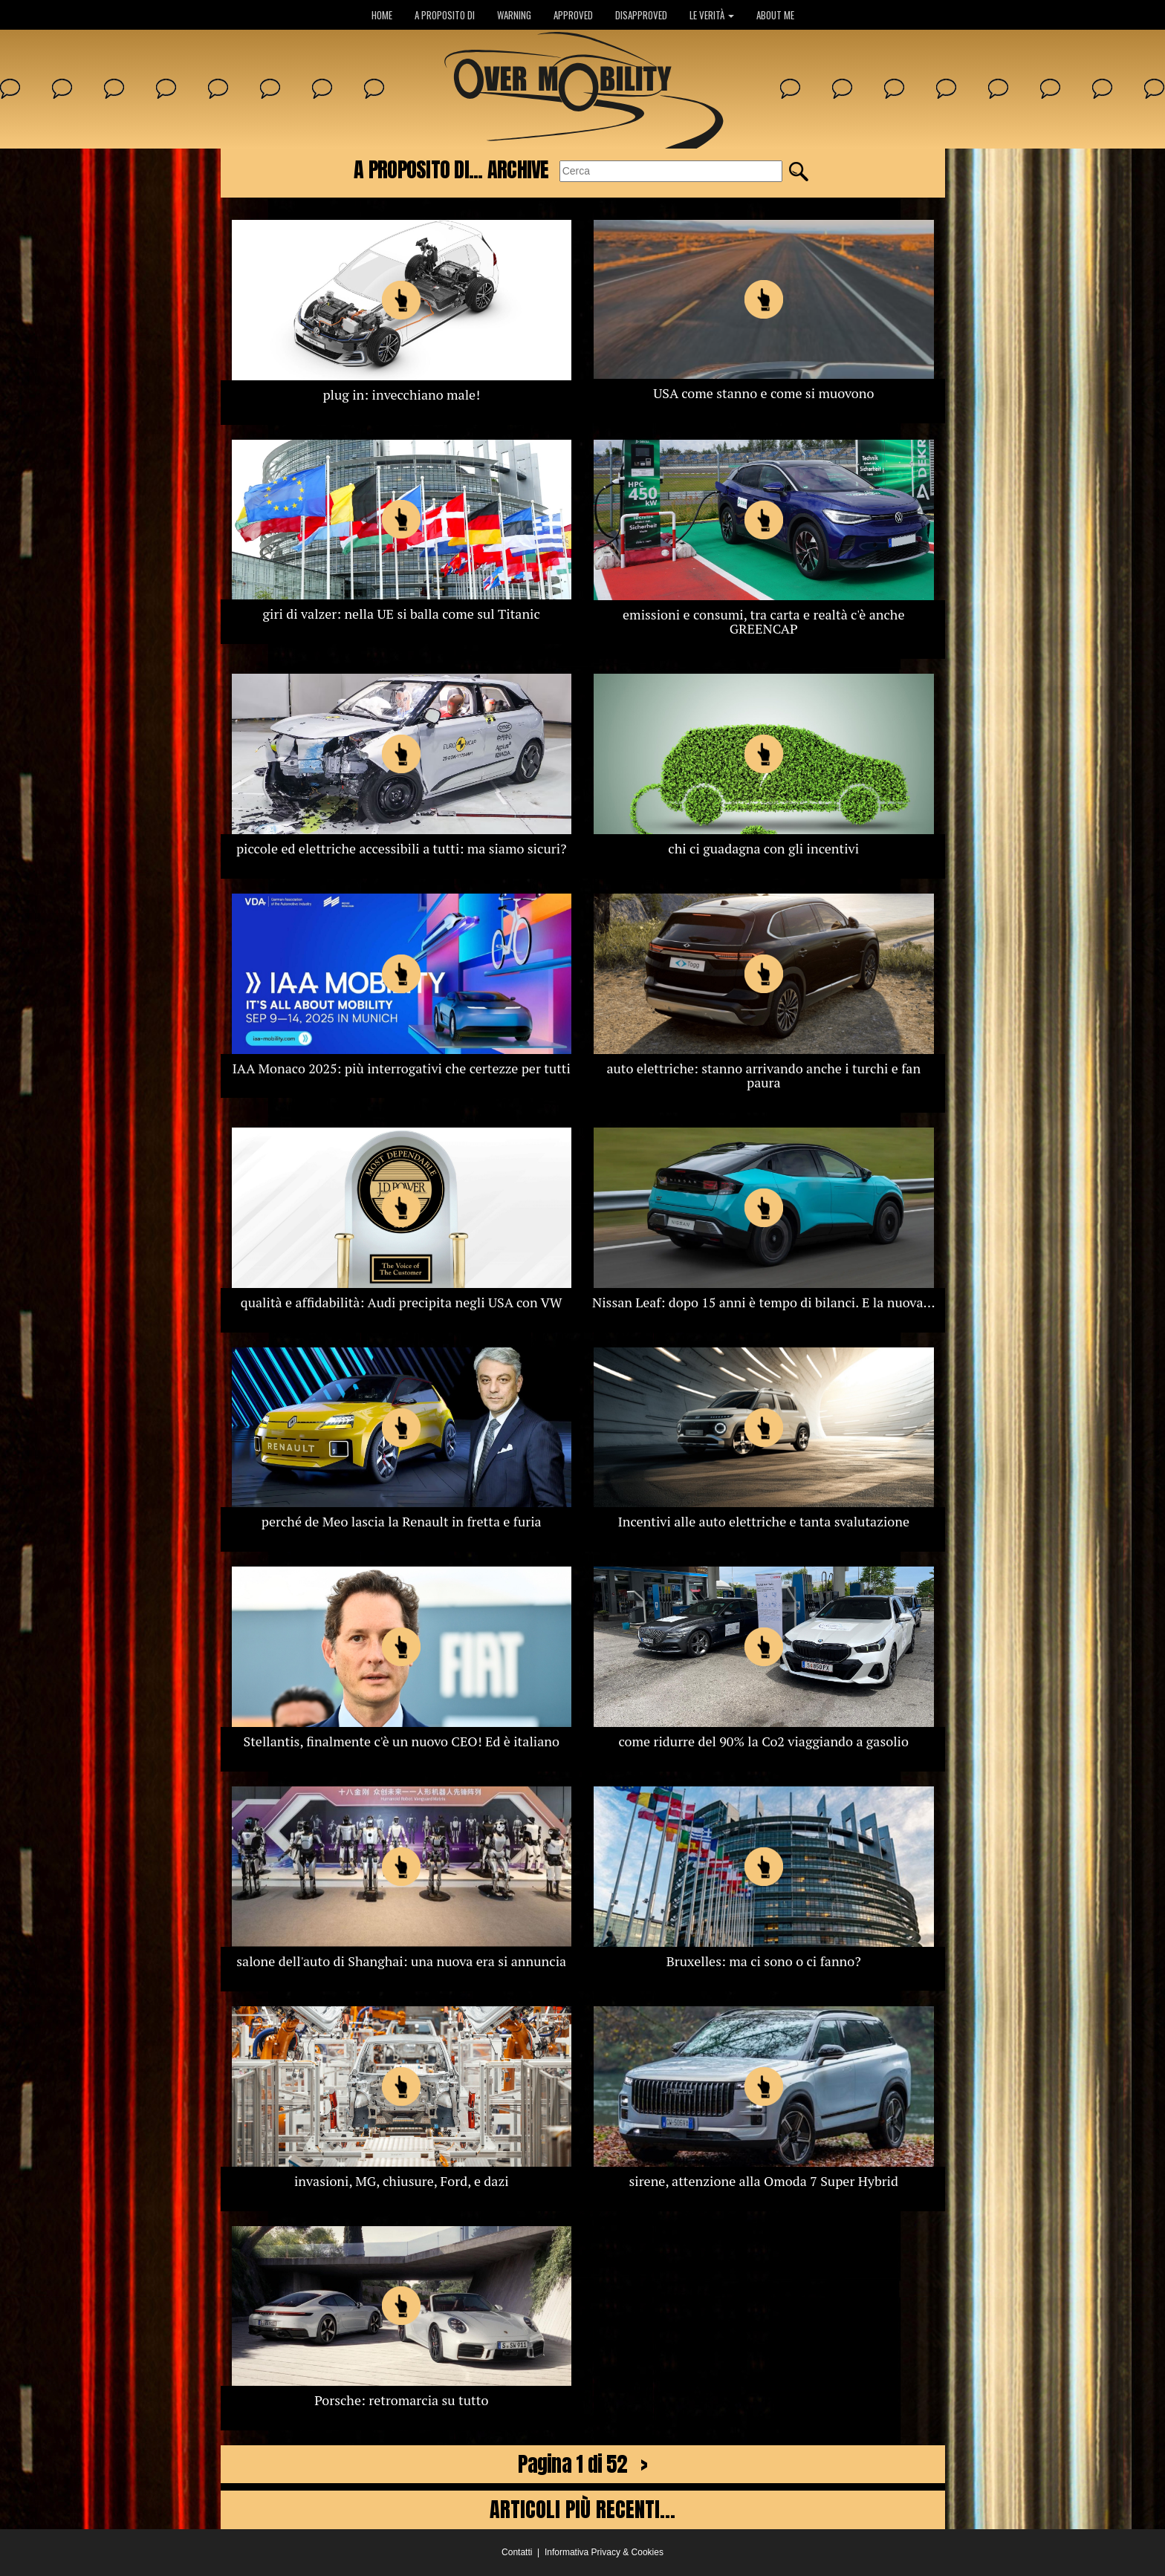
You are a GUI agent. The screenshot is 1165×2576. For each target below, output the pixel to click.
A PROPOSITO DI (445, 14)
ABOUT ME (775, 14)
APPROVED (573, 14)
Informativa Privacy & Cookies (604, 2552)
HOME (381, 14)
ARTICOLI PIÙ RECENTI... (582, 2509)
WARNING (514, 14)
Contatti (517, 2552)
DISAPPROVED (641, 14)
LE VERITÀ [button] (711, 14)
